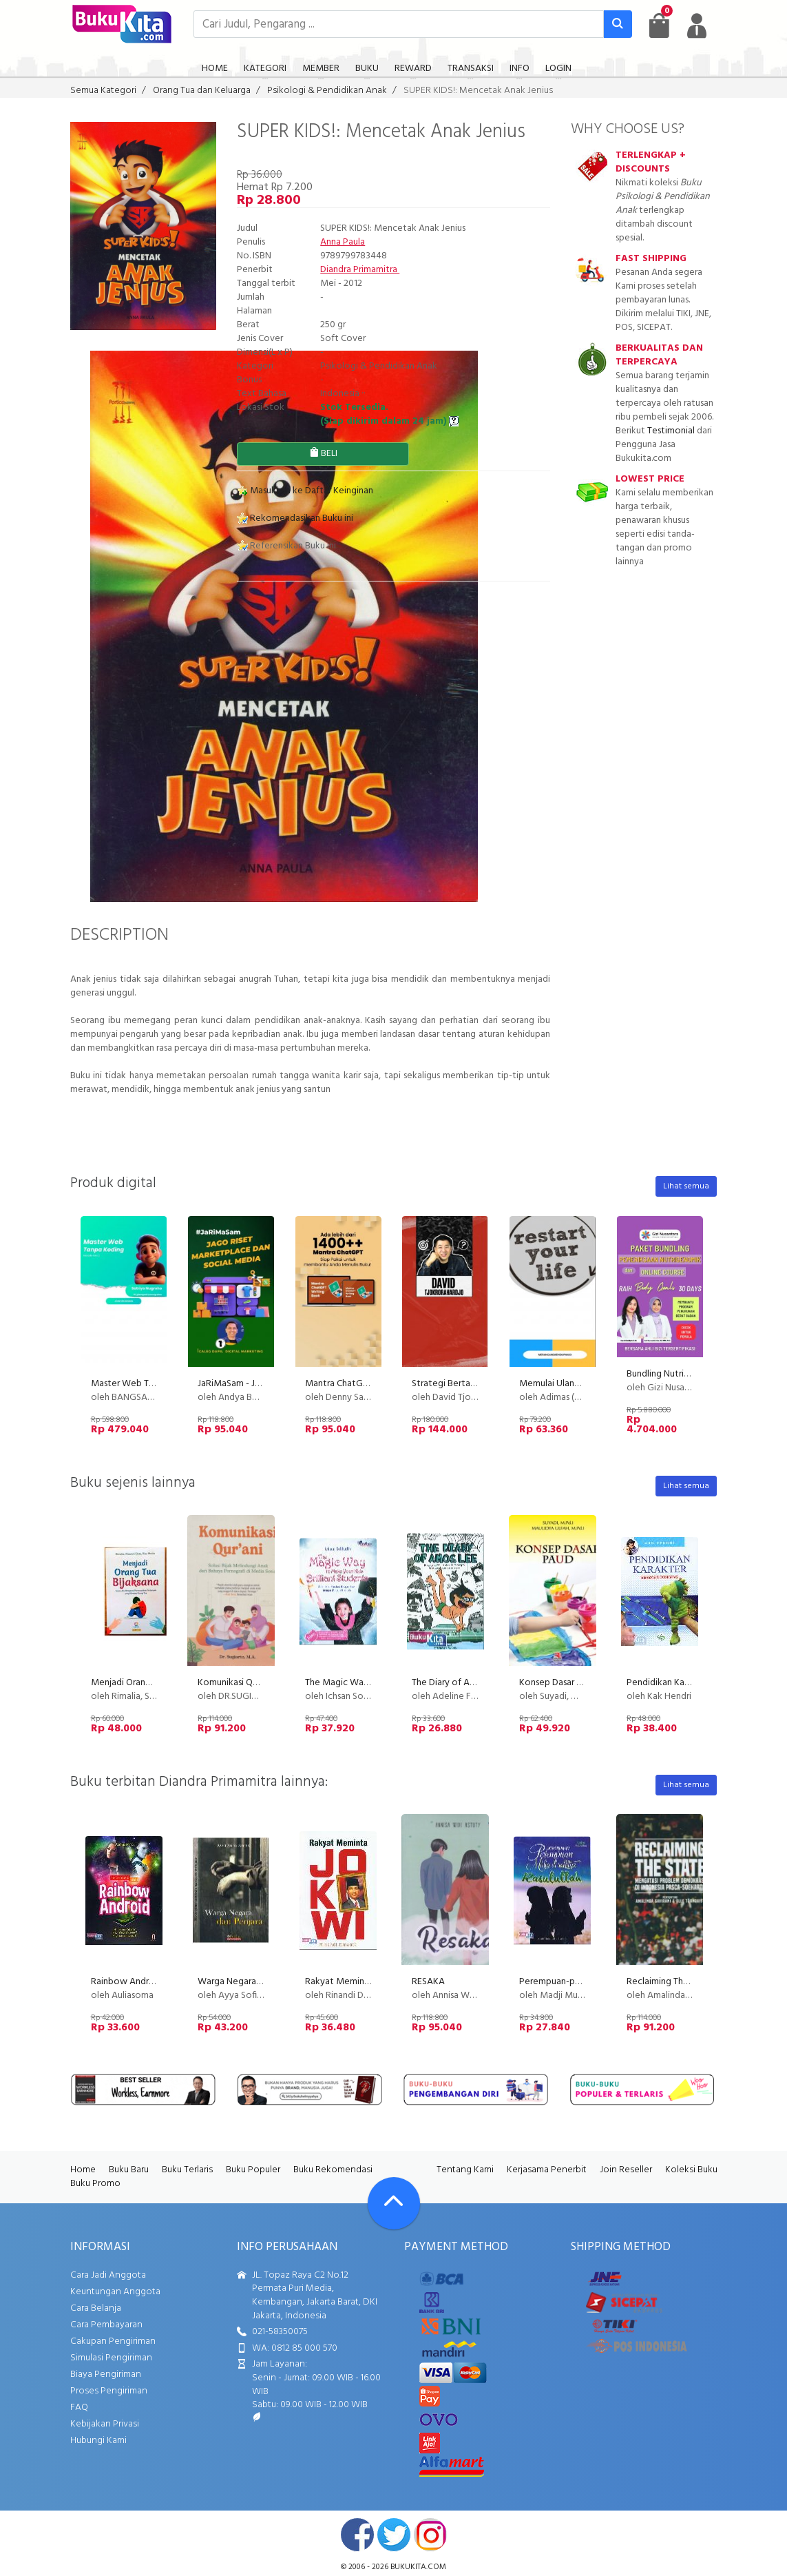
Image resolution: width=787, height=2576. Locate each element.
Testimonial (671, 431)
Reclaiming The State (670, 1982)
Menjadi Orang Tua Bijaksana (149, 1683)
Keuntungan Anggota (115, 2292)
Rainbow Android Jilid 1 (138, 1982)
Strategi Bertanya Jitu (456, 1384)
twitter (394, 2534)
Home (83, 2170)
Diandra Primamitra (359, 270)
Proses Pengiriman (108, 2391)
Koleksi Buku (691, 2170)
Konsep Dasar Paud (558, 1683)
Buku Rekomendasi (332, 2170)
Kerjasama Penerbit (547, 2170)
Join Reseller (626, 2170)
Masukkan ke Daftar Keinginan (305, 491)
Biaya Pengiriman (105, 2374)
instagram (430, 2534)
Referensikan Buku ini (286, 546)
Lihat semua (686, 1186)
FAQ (79, 2407)
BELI (323, 454)
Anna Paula (342, 242)
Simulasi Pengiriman (111, 2358)
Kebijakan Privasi (104, 2424)
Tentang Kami (465, 2170)
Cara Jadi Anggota (108, 2275)
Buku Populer (253, 2170)
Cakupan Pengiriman (113, 2341)
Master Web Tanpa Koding (145, 1384)
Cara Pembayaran (106, 2325)
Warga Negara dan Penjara (252, 1982)
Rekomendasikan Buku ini (295, 518)
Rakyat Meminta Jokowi (355, 1982)
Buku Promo (95, 2184)
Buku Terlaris (187, 2170)
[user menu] (696, 25)
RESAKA (428, 1982)
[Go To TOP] (394, 2203)
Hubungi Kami (98, 2441)
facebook (357, 2534)
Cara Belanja (95, 2308)
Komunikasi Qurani (235, 1683)
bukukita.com (418, 2567)
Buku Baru (129, 2170)
